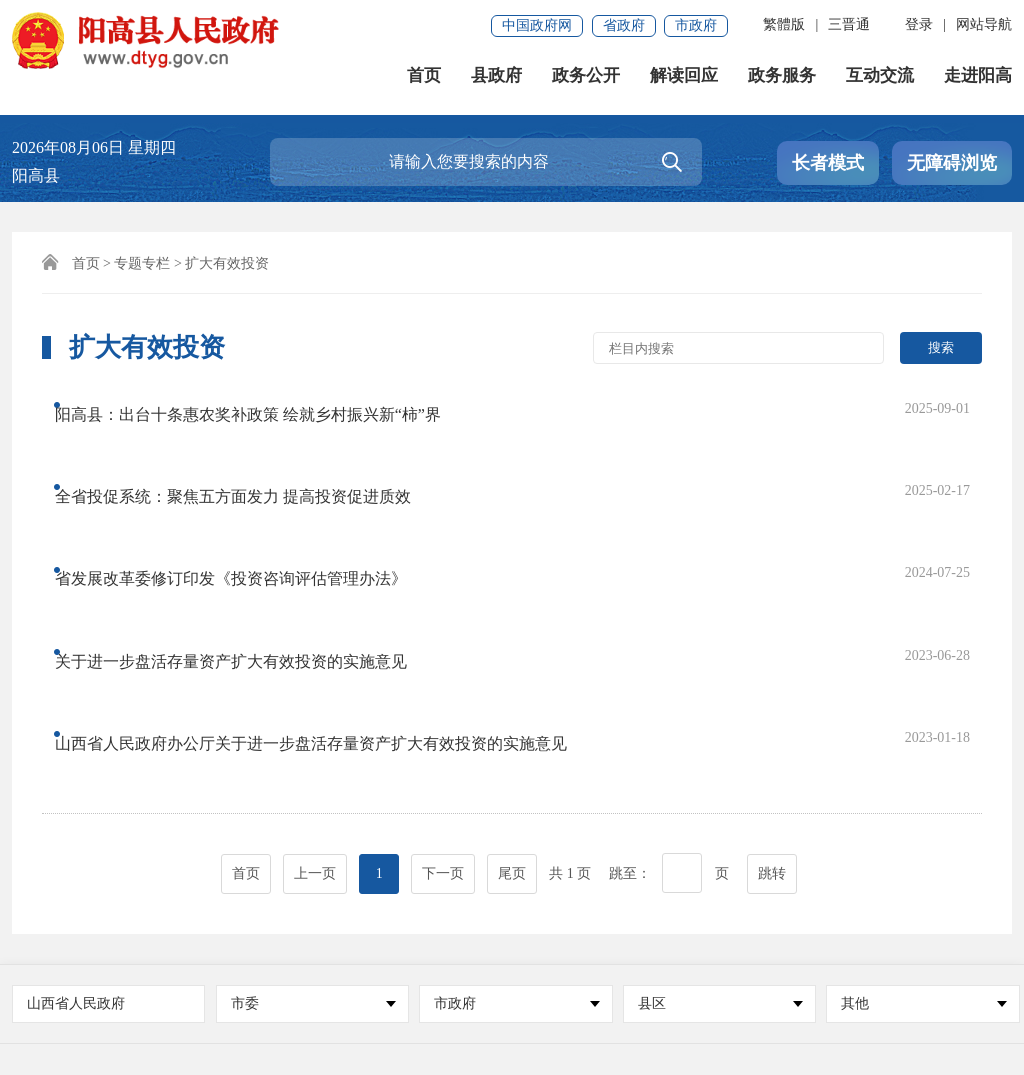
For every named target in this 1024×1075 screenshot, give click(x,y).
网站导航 (984, 24)
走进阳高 (978, 79)
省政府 (624, 25)
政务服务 (782, 79)
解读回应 (684, 79)
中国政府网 (537, 25)
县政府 (496, 79)
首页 (424, 79)
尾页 (512, 661)
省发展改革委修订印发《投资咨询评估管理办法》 (249, 485)
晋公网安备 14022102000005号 (652, 1004)
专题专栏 (142, 263)
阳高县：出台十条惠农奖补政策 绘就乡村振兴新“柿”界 (266, 405)
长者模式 (828, 163)
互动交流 (880, 79)
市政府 (696, 25)
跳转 (772, 661)
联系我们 (143, 940)
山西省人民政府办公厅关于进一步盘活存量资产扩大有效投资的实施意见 (329, 565)
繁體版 (784, 24)
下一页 (443, 661)
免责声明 (52, 940)
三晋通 (849, 24)
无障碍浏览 (952, 163)
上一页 (315, 661)
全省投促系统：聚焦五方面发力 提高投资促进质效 (251, 445)
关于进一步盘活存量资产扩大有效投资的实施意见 (249, 525)
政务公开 (586, 79)
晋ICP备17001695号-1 (267, 1004)
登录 (919, 24)
